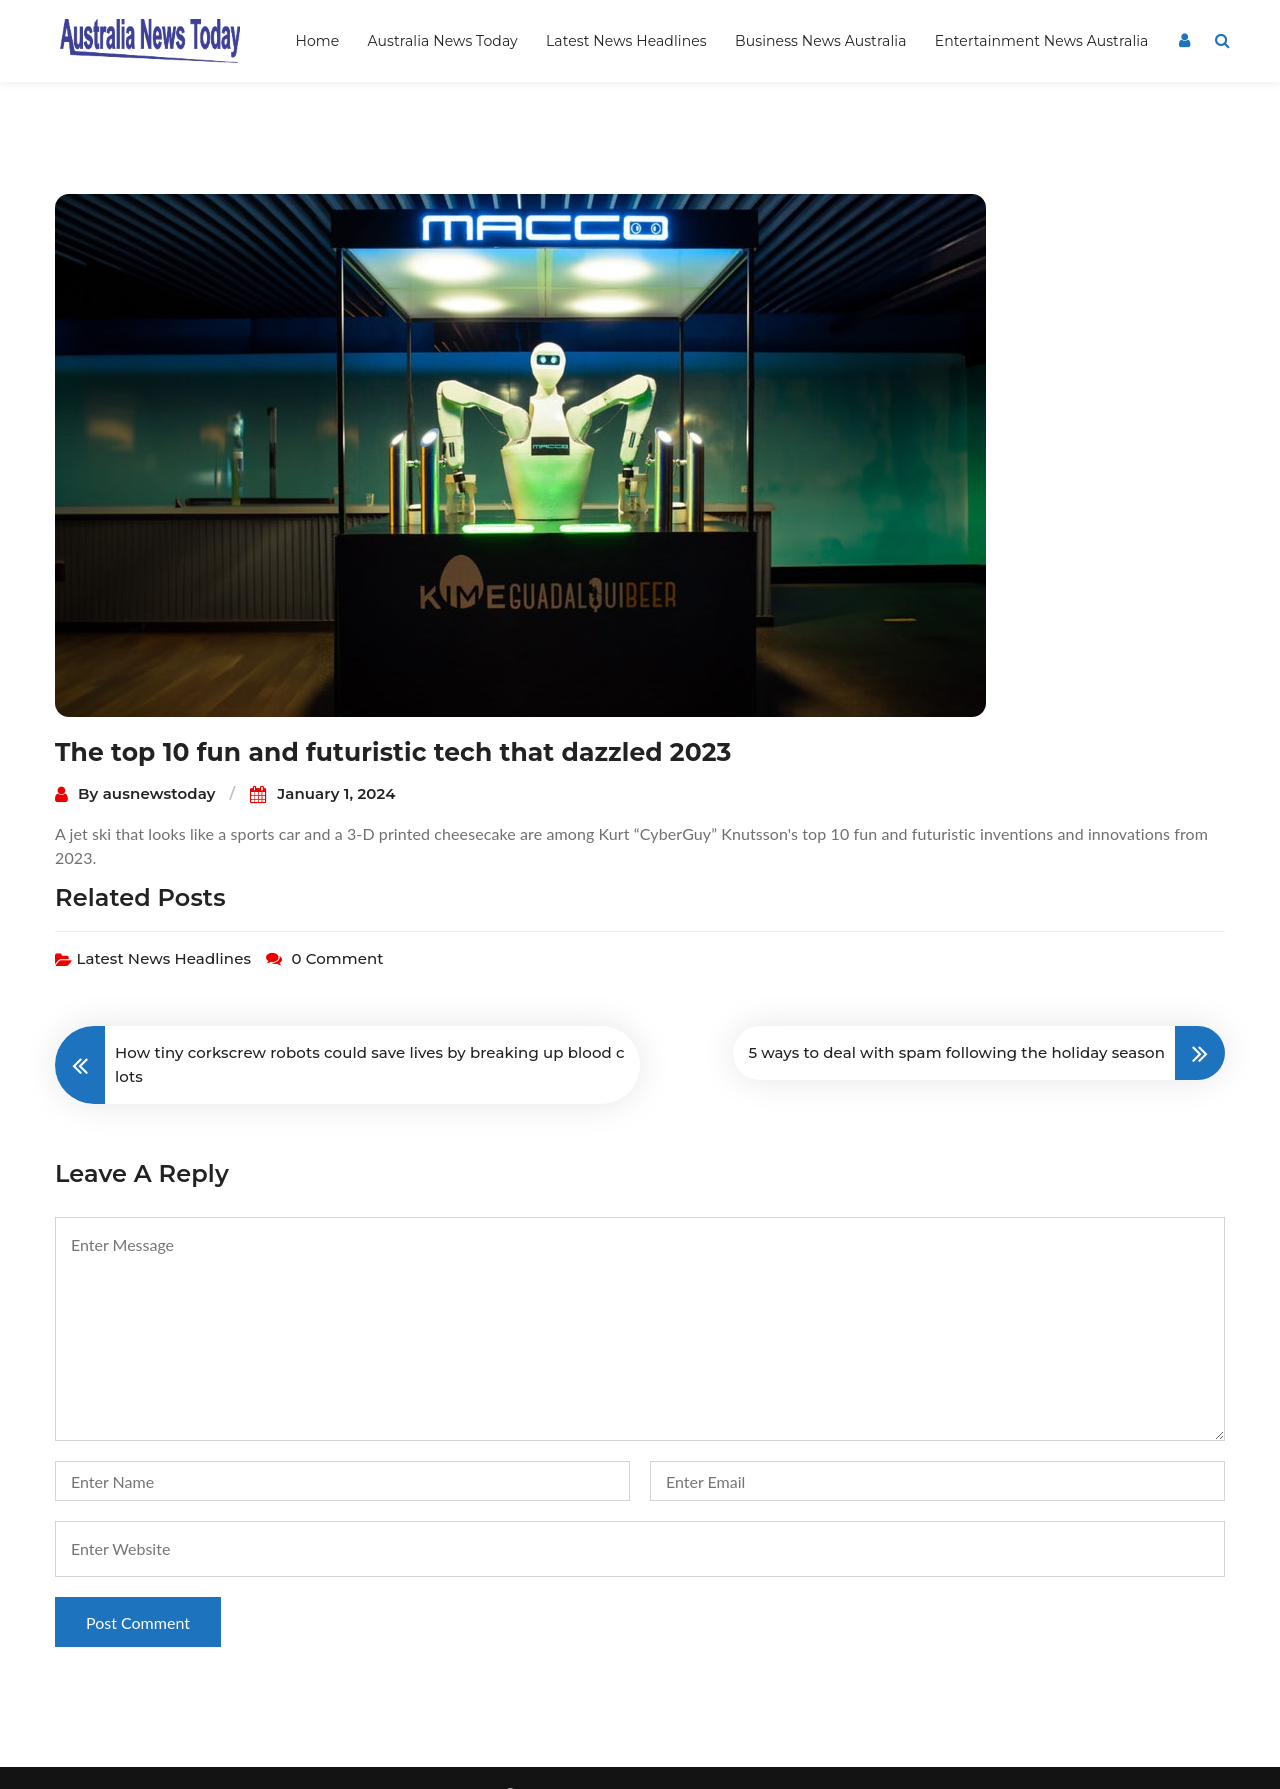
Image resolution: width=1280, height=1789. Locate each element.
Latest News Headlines (626, 41)
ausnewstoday (159, 761)
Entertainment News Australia (1042, 41)
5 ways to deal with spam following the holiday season (956, 1020)
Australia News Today (443, 41)
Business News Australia (820, 41)
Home (317, 41)
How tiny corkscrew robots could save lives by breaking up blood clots (370, 1032)
